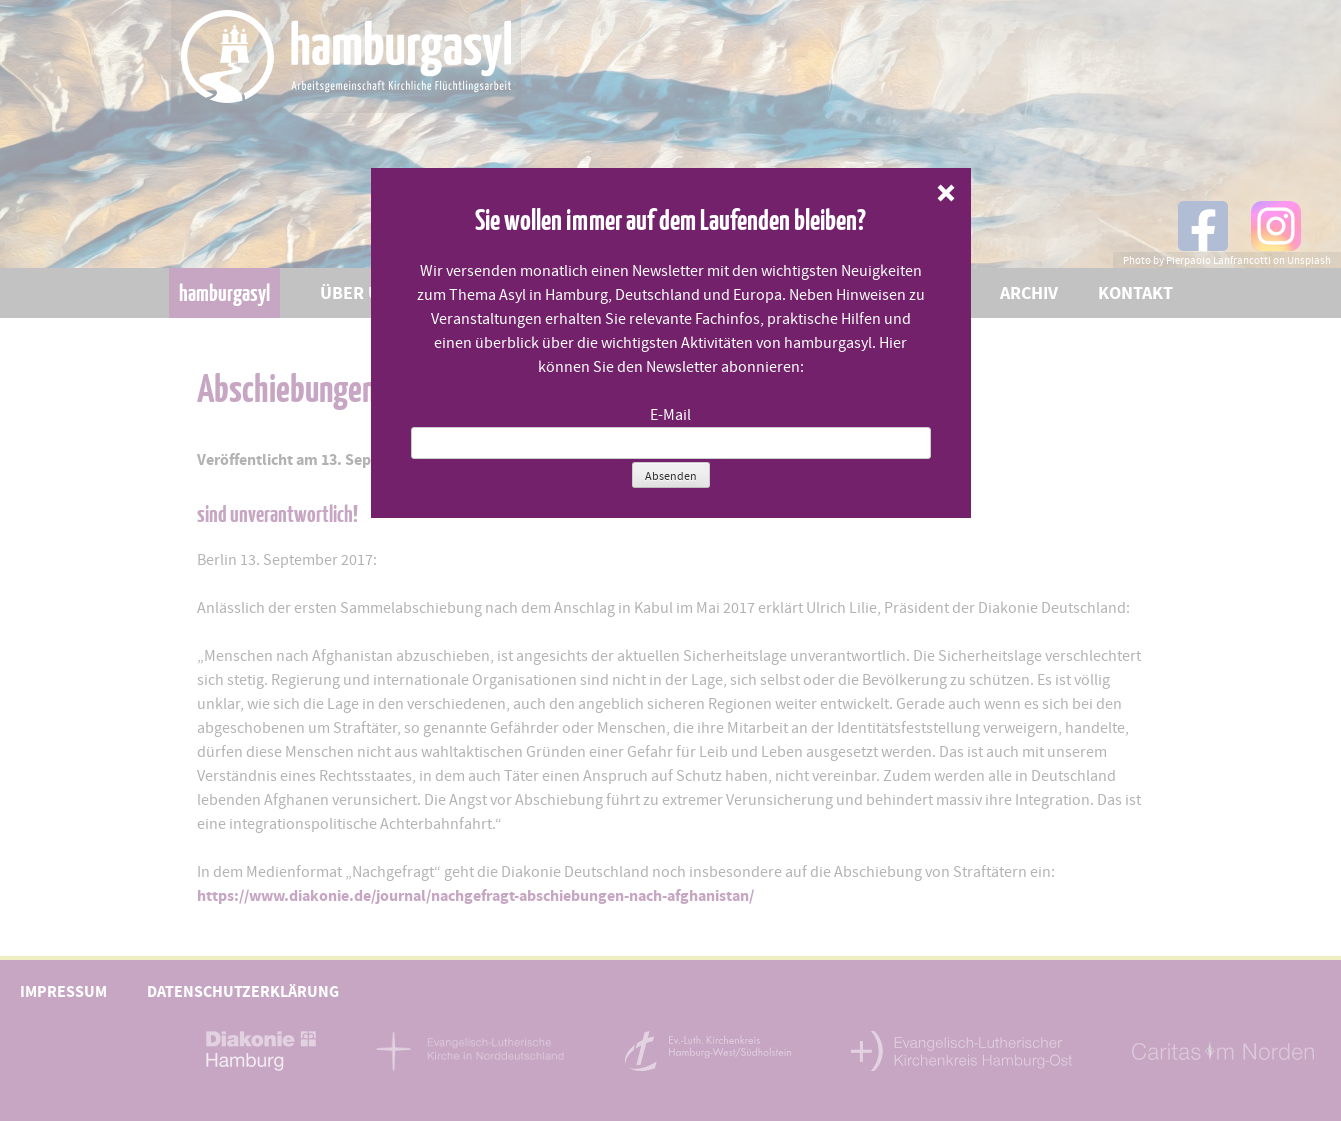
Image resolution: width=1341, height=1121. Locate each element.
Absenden (671, 476)
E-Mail (670, 415)
